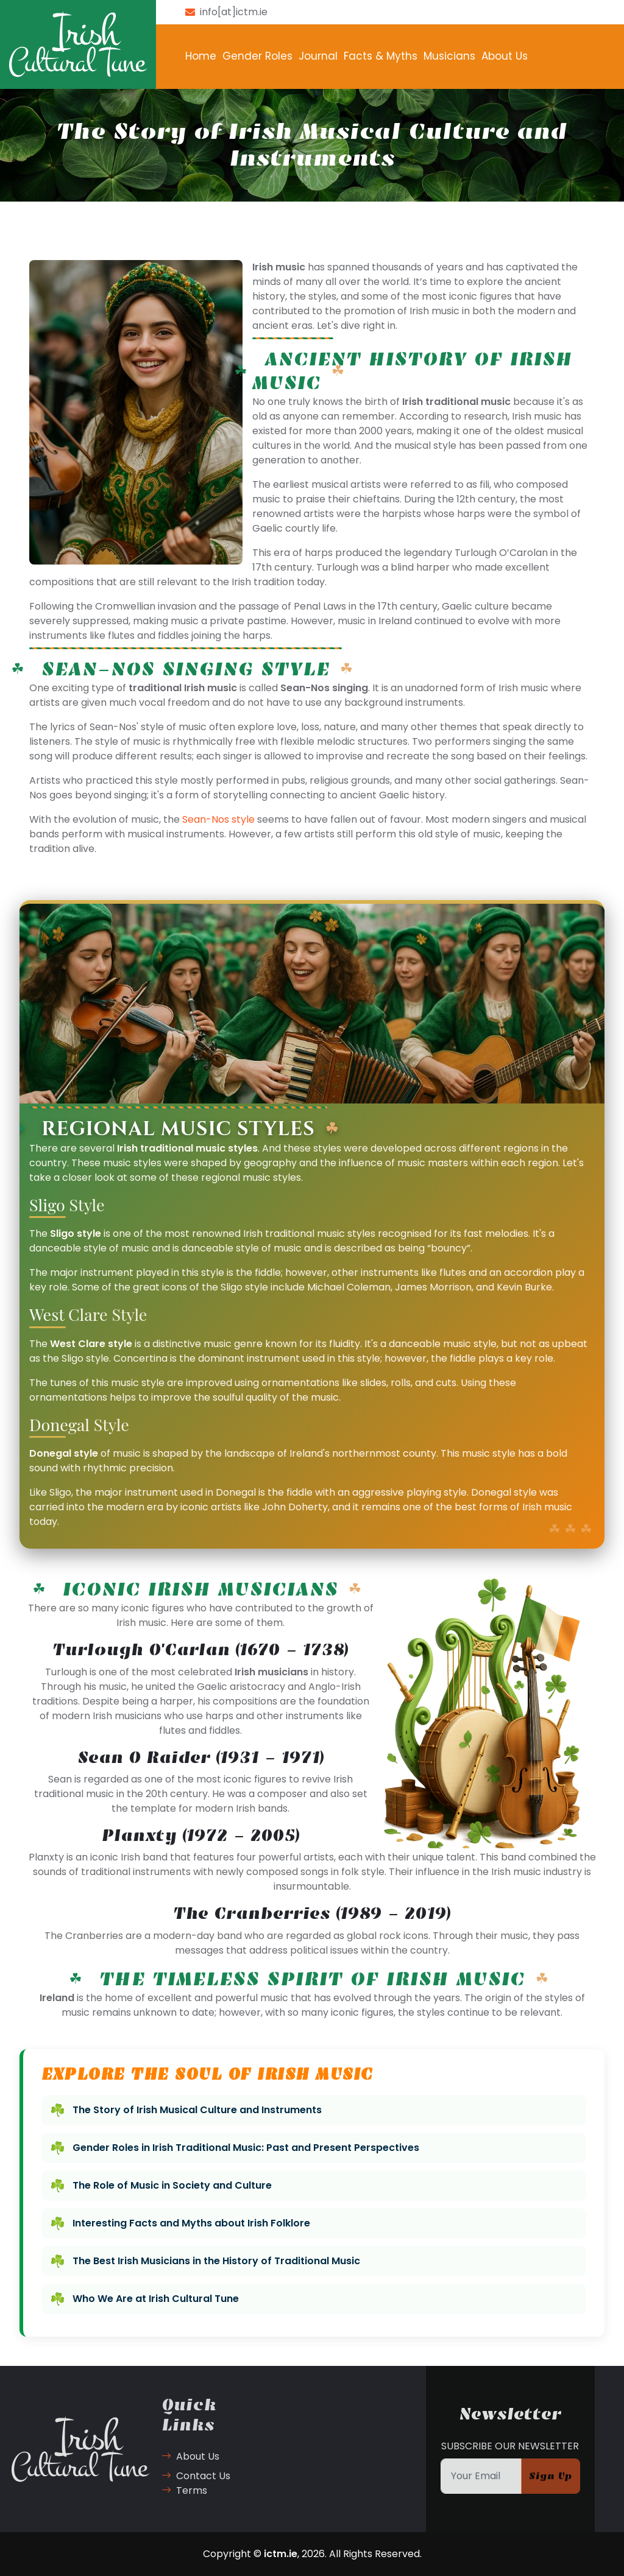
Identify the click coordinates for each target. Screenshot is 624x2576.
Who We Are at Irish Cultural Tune (156, 2299)
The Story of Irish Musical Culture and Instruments (197, 2110)
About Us (504, 56)
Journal (318, 56)
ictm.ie (280, 2554)
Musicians (449, 56)
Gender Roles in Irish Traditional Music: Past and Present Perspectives (246, 2148)
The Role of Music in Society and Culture (172, 2185)
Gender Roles (257, 56)
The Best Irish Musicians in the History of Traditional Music (216, 2261)
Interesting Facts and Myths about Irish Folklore (191, 2223)
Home (200, 56)
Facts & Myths (380, 56)
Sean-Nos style (218, 819)
